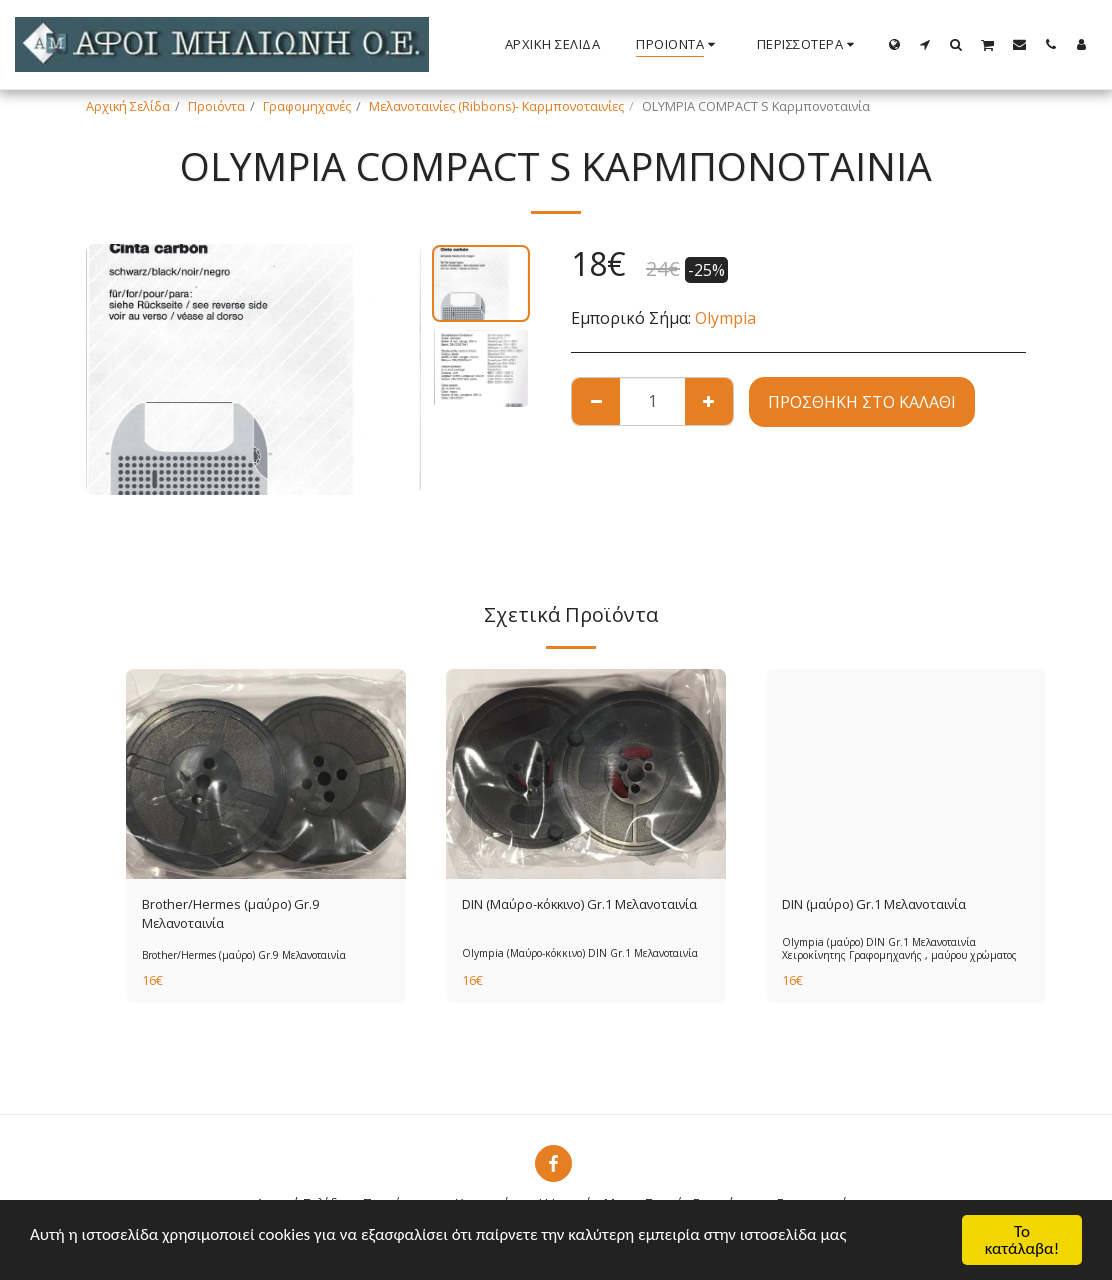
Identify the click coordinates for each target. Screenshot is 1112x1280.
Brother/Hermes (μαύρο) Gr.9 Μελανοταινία (230, 913)
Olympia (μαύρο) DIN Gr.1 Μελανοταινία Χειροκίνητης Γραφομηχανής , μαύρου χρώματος (899, 948)
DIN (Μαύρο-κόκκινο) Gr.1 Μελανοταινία (579, 904)
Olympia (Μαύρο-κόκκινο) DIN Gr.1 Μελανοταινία (580, 953)
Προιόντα (216, 106)
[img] (266, 774)
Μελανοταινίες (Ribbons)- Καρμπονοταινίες (496, 106)
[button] (925, 44)
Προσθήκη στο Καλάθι (862, 402)
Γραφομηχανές (307, 106)
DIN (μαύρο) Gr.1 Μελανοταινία (874, 904)
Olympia (725, 318)
